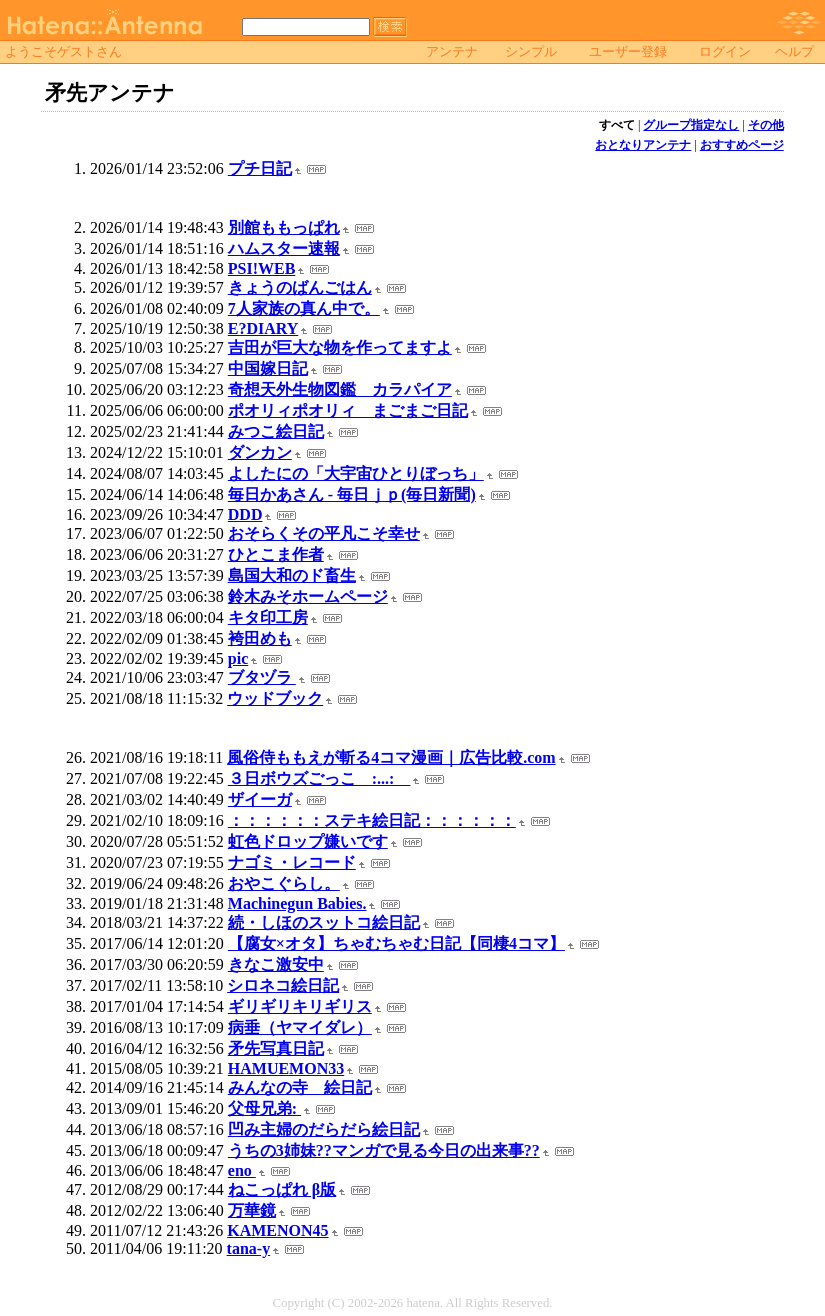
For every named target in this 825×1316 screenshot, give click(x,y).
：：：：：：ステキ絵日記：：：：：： (372, 820)
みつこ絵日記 (276, 431)
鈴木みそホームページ (308, 596)
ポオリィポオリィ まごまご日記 (348, 410)
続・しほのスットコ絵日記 (324, 922)
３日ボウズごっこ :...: (319, 778)
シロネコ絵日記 (283, 985)
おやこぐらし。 (284, 883)
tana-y (249, 1248)
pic (238, 658)
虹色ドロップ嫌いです (308, 841)
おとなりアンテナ (643, 145)
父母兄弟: (264, 1108)
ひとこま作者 (276, 554)
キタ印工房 (268, 617)
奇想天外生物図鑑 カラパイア (340, 389)
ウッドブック (275, 698)
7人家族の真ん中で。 (304, 308)
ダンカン (260, 452)
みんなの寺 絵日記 (300, 1087)
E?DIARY (263, 328)
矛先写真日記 (276, 1048)
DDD (245, 514)
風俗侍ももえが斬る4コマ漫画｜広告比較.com (391, 757)
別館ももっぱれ (284, 227)
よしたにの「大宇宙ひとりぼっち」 (356, 473)
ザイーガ (260, 799)
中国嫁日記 (268, 368)
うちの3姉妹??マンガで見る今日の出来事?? (384, 1150)
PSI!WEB (262, 268)
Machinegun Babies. (297, 903)
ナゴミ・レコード (292, 862)
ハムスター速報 (284, 248)
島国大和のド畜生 (292, 575)
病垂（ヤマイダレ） (300, 1027)
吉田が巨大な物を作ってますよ (340, 347)
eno (242, 1170)
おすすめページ (742, 145)
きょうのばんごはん (300, 287)
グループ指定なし (691, 125)
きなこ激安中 (276, 964)
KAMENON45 (277, 1230)
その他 (766, 125)
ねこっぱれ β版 (282, 1189)
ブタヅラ (262, 677)
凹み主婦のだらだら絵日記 (324, 1129)
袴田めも (260, 638)
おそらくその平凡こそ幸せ (324, 533)
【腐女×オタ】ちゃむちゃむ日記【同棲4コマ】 (396, 943)
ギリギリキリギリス (300, 1006)
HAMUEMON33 (286, 1068)
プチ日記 (260, 168)
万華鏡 (252, 1210)
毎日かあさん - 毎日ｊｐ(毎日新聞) (352, 494)
